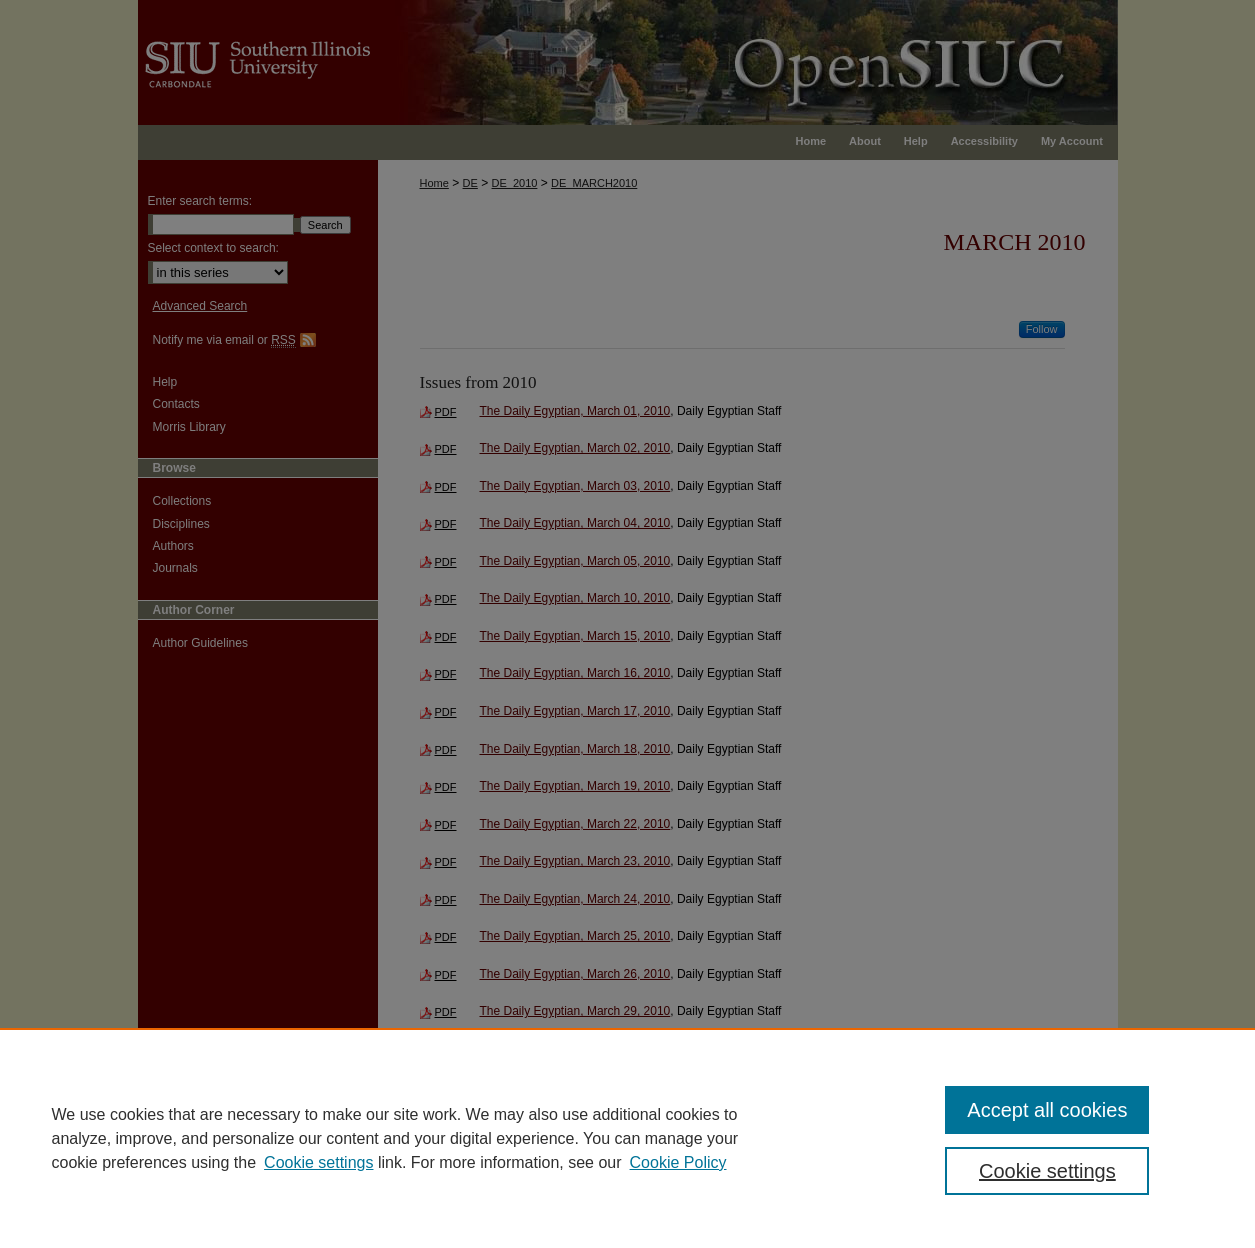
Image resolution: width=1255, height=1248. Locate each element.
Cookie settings (318, 1162)
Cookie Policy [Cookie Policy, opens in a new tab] (678, 1162)
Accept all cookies (1047, 1110)
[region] (627, 1138)
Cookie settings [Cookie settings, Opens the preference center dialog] (1047, 1171)
